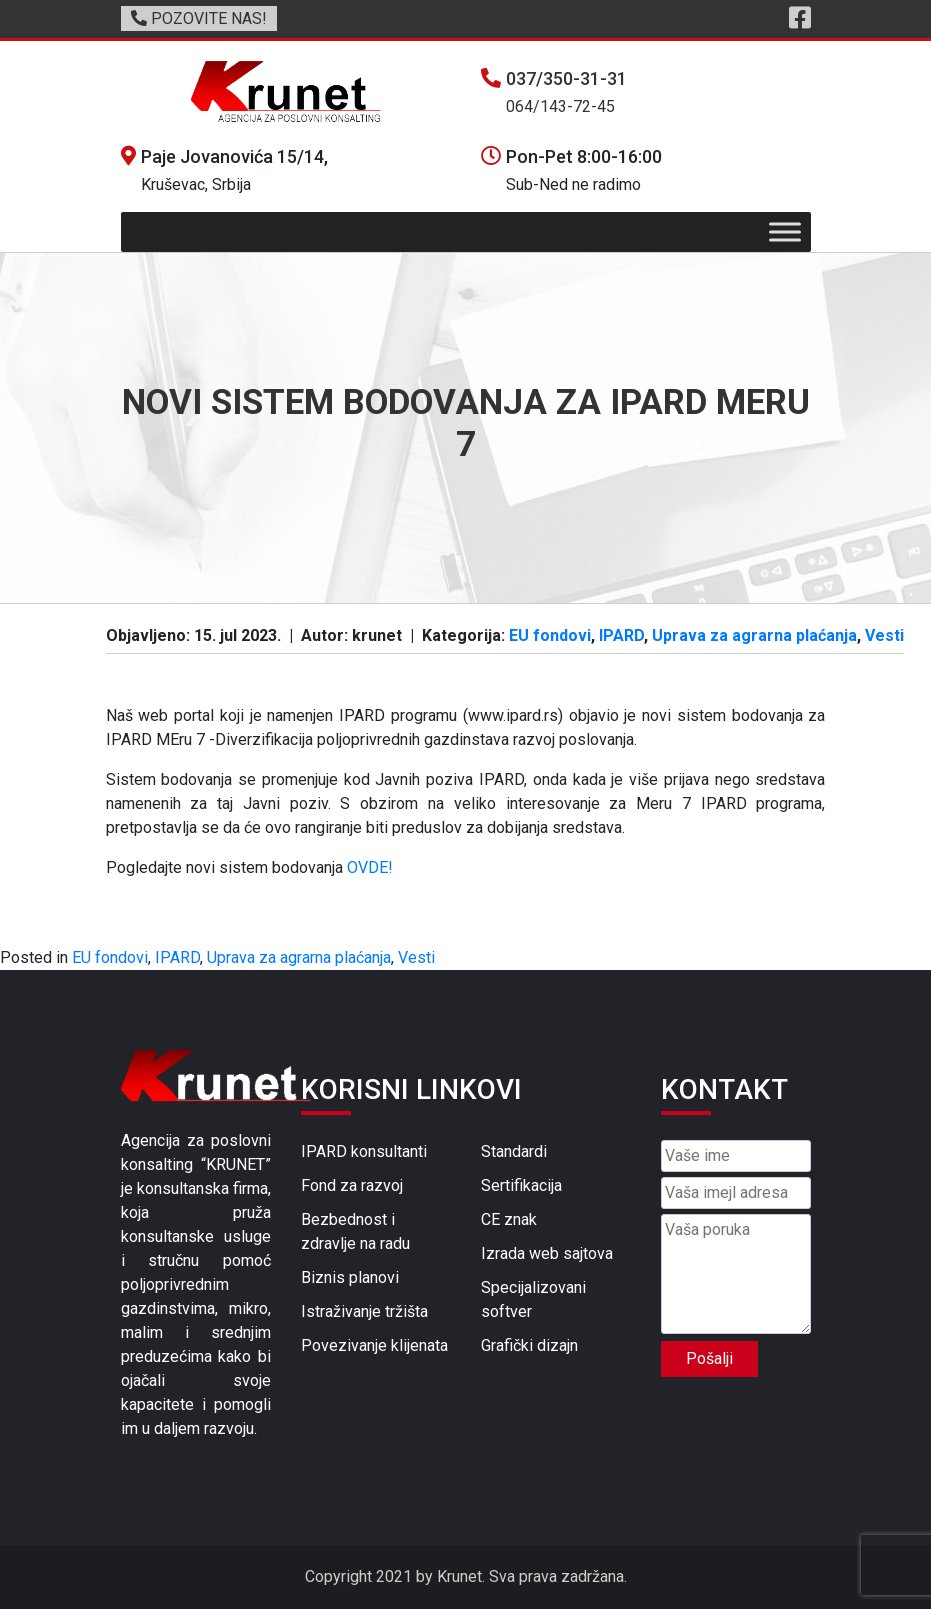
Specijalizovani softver (533, 1299)
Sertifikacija (521, 1185)
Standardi (514, 1151)
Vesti (884, 635)
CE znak (509, 1219)
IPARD (621, 635)
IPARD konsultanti (364, 1151)
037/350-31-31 (566, 78)
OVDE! (370, 867)
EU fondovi (550, 635)
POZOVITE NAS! (199, 18)
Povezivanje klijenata (374, 1345)
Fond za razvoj (352, 1185)
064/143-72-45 (560, 106)
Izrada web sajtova (547, 1253)
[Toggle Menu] (785, 232)
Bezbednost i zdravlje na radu (355, 1231)
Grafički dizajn (529, 1345)
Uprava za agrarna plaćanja (754, 635)
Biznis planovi (350, 1277)
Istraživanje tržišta (364, 1311)
